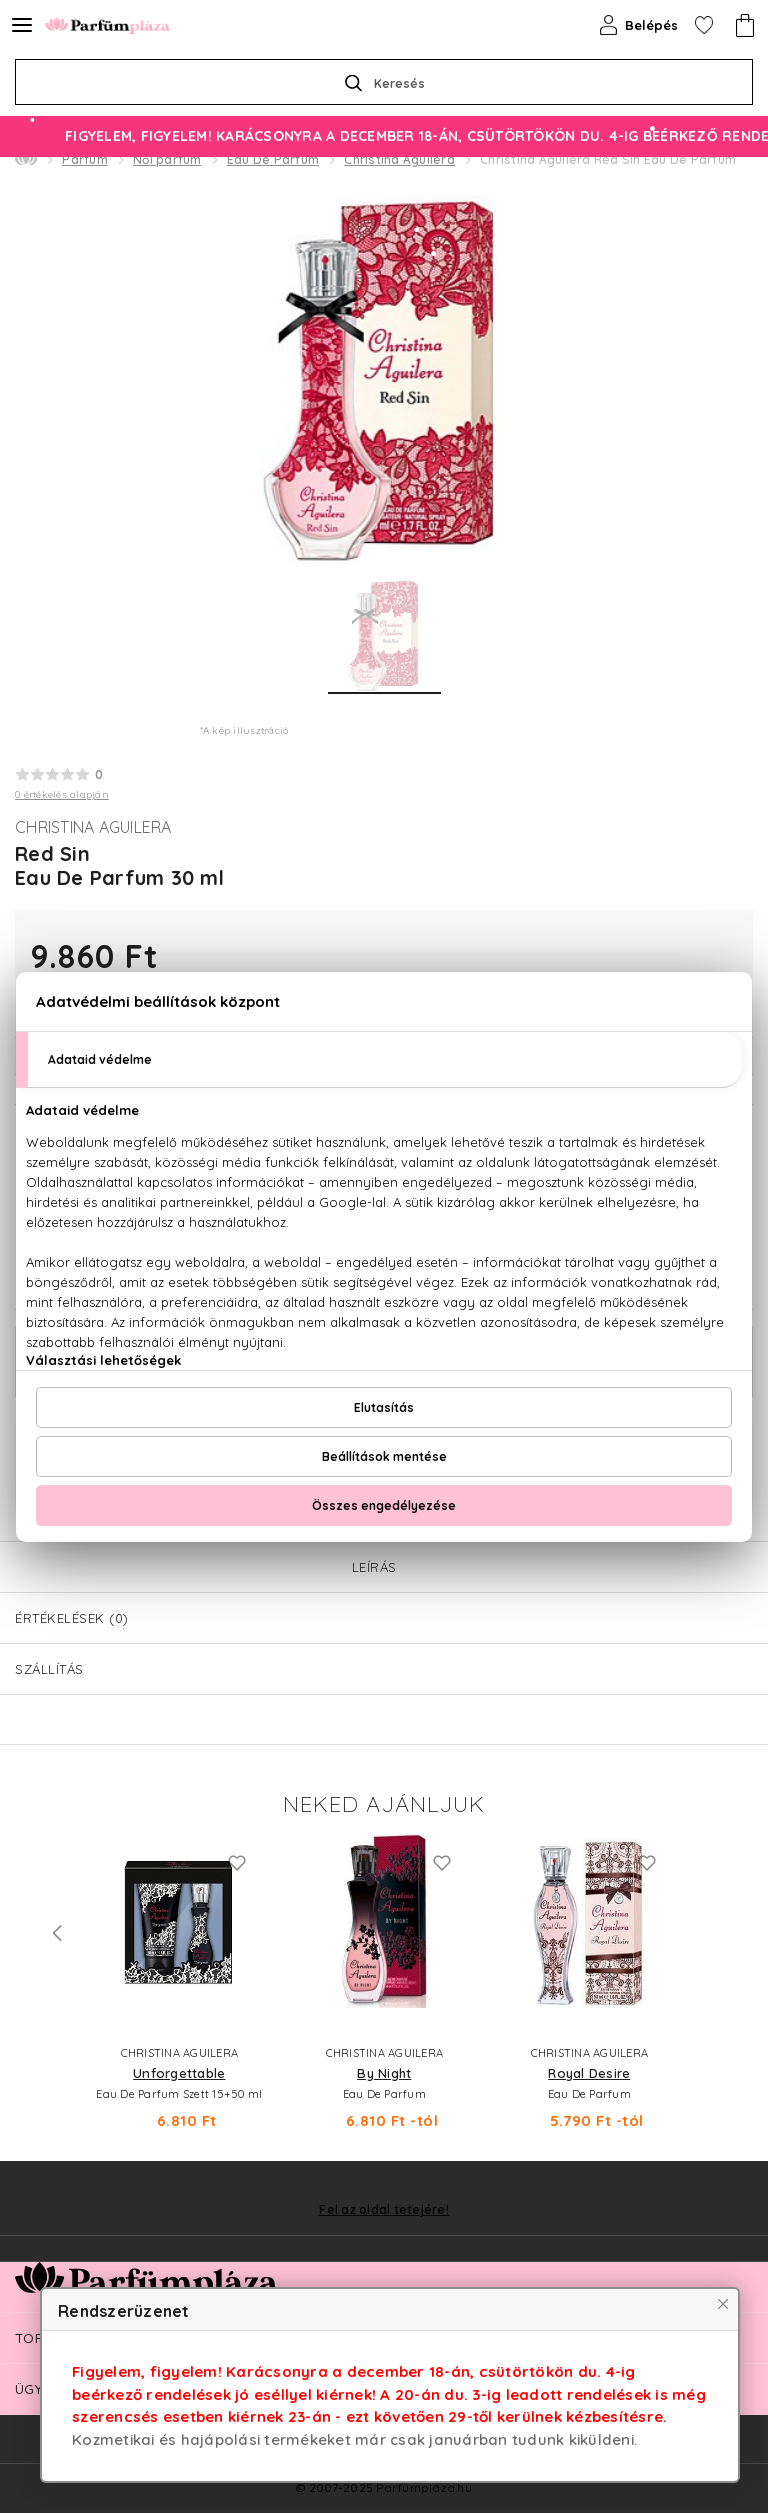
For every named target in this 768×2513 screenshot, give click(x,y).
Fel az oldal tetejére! (384, 2210)
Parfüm (85, 159)
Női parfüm (167, 159)
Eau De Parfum (273, 159)
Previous (57, 1933)
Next (711, 1933)
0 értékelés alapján (62, 794)
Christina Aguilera (399, 159)
